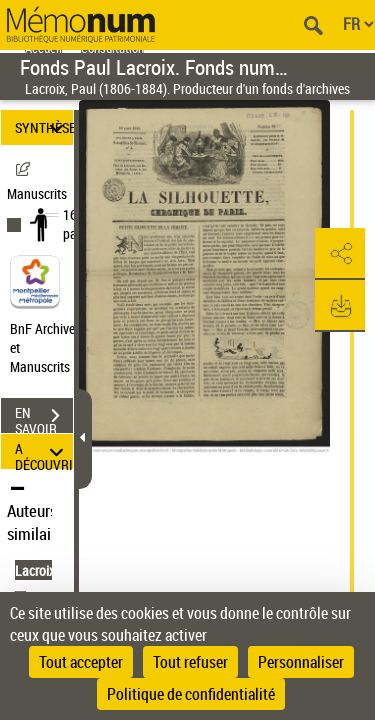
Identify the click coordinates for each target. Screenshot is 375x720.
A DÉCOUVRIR (44, 451)
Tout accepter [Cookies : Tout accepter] (81, 662)
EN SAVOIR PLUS (44, 418)
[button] (340, 254)
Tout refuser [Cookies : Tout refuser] (190, 662)
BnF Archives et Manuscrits (48, 347)
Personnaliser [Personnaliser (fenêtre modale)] (301, 662)
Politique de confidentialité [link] (191, 694)
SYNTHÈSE (44, 127)
